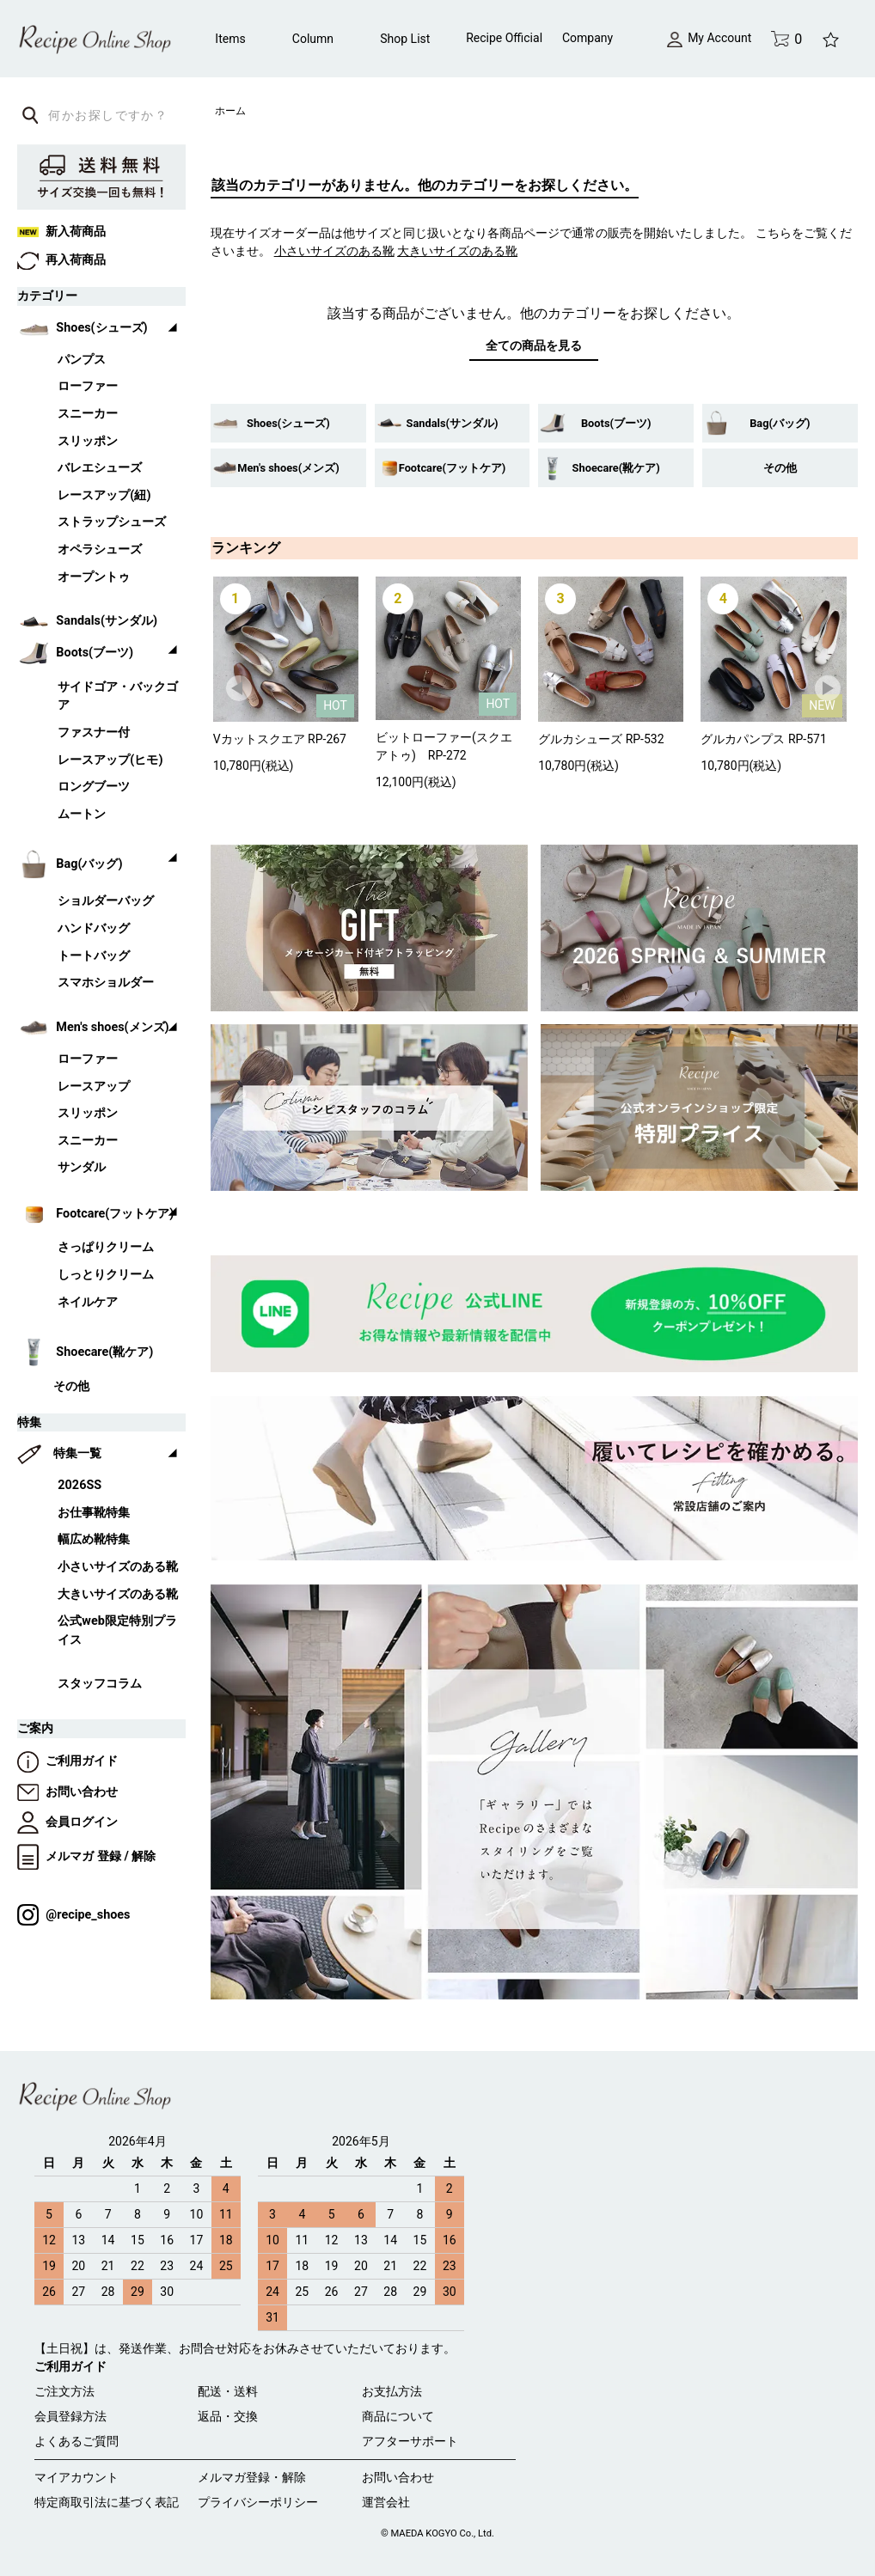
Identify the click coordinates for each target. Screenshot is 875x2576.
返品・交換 (228, 2416)
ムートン (82, 814)
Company (587, 38)
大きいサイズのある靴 (118, 1594)
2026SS (79, 1485)
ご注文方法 (64, 2391)
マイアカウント (76, 2477)
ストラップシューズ (112, 522)
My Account (709, 38)
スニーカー (88, 413)
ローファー (88, 386)
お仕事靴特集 (94, 1512)
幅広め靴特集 (94, 1539)
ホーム (230, 111)
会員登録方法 (70, 2416)
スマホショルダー (106, 982)
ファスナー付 (94, 732)
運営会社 (386, 2502)
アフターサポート (410, 2441)
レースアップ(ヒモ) (110, 760)
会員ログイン (67, 1822)
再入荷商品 (61, 260)
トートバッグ (94, 956)
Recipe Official (504, 38)
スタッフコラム (100, 1683)
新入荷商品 (61, 231)
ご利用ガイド (67, 1761)
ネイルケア (88, 1302)
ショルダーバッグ (106, 901)
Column (312, 39)
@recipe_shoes (73, 1915)
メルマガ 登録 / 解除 (86, 1856)
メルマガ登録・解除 (252, 2477)
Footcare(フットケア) (452, 467)
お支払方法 (392, 2391)
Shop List (405, 39)
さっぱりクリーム (106, 1247)
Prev (240, 689)
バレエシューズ (100, 468)
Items (230, 39)
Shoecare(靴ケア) (616, 467)
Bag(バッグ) (780, 423)
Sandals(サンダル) (453, 423)
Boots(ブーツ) (616, 423)
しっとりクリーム (106, 1274)
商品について (398, 2416)
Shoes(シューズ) (288, 423)
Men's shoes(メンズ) (288, 467)
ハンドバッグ (94, 928)
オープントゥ (94, 577)
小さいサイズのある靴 (118, 1567)
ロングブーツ (94, 786)
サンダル (82, 1167)
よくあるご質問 (76, 2441)
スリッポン (88, 441)
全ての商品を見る (534, 345)
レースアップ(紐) (104, 495)
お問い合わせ (67, 1792)
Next (828, 689)
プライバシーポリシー (258, 2502)
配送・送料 (228, 2391)
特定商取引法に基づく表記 (106, 2502)
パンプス (82, 359)
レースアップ (94, 1086)
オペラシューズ (100, 549)
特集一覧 (77, 1453)
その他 (780, 467)
